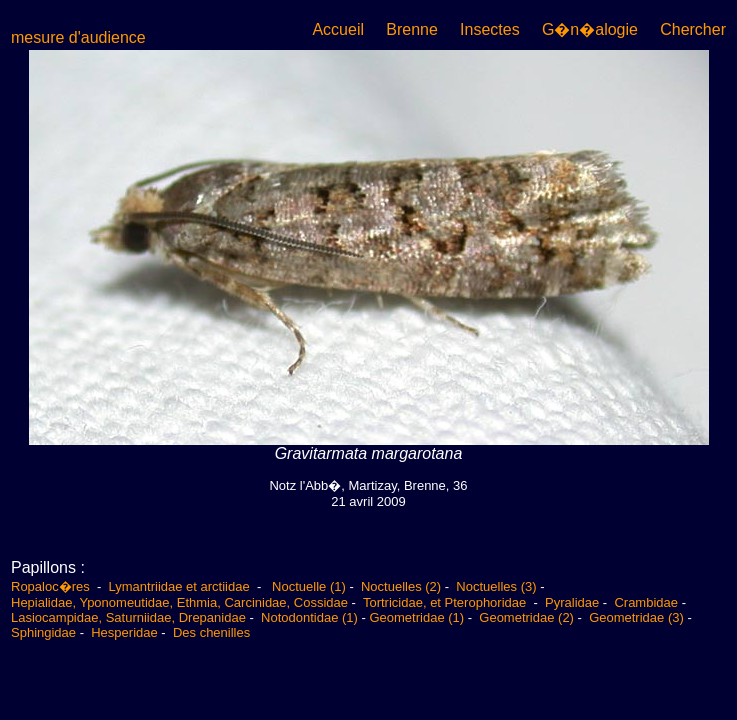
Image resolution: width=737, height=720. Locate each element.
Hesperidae (124, 632)
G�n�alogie (590, 29)
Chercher (693, 29)
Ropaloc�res (52, 586)
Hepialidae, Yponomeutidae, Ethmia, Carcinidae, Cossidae (179, 602)
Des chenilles (211, 632)
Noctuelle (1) (309, 586)
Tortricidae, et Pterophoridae (446, 602)
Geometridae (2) (526, 617)
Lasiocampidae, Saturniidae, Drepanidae (128, 617)
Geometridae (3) (636, 617)
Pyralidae (572, 602)
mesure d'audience (78, 37)
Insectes (490, 29)
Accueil (338, 29)
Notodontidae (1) (309, 617)
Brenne (412, 29)
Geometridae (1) (416, 617)
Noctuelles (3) (496, 586)
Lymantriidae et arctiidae (179, 586)
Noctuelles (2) (401, 586)
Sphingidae (43, 632)
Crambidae (646, 602)
